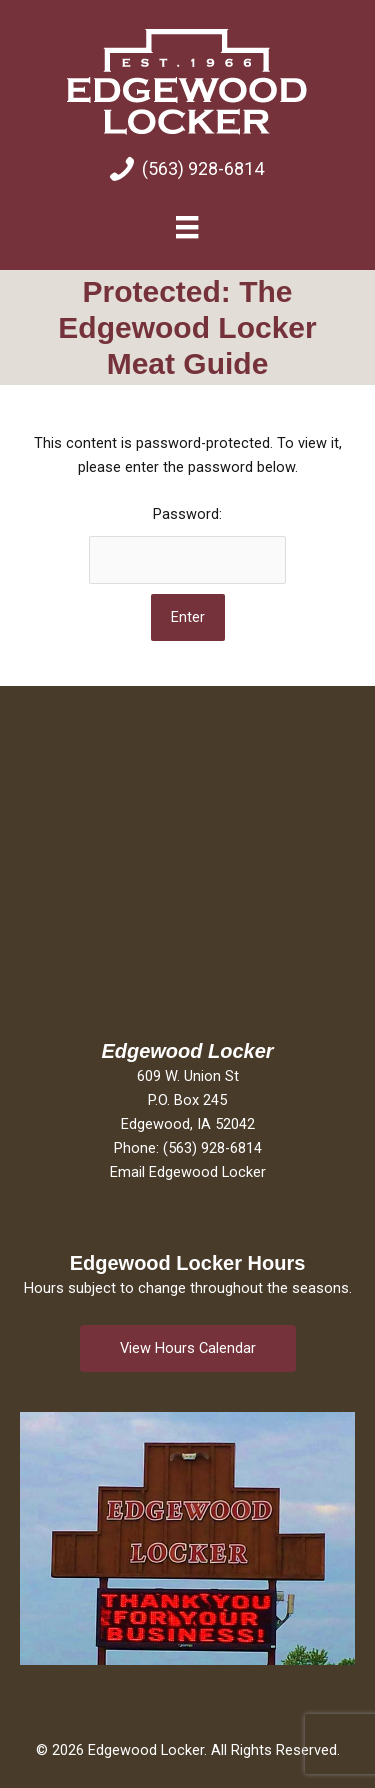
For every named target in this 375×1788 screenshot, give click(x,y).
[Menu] (187, 227)
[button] (188, 1348)
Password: (187, 544)
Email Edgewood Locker (188, 1172)
